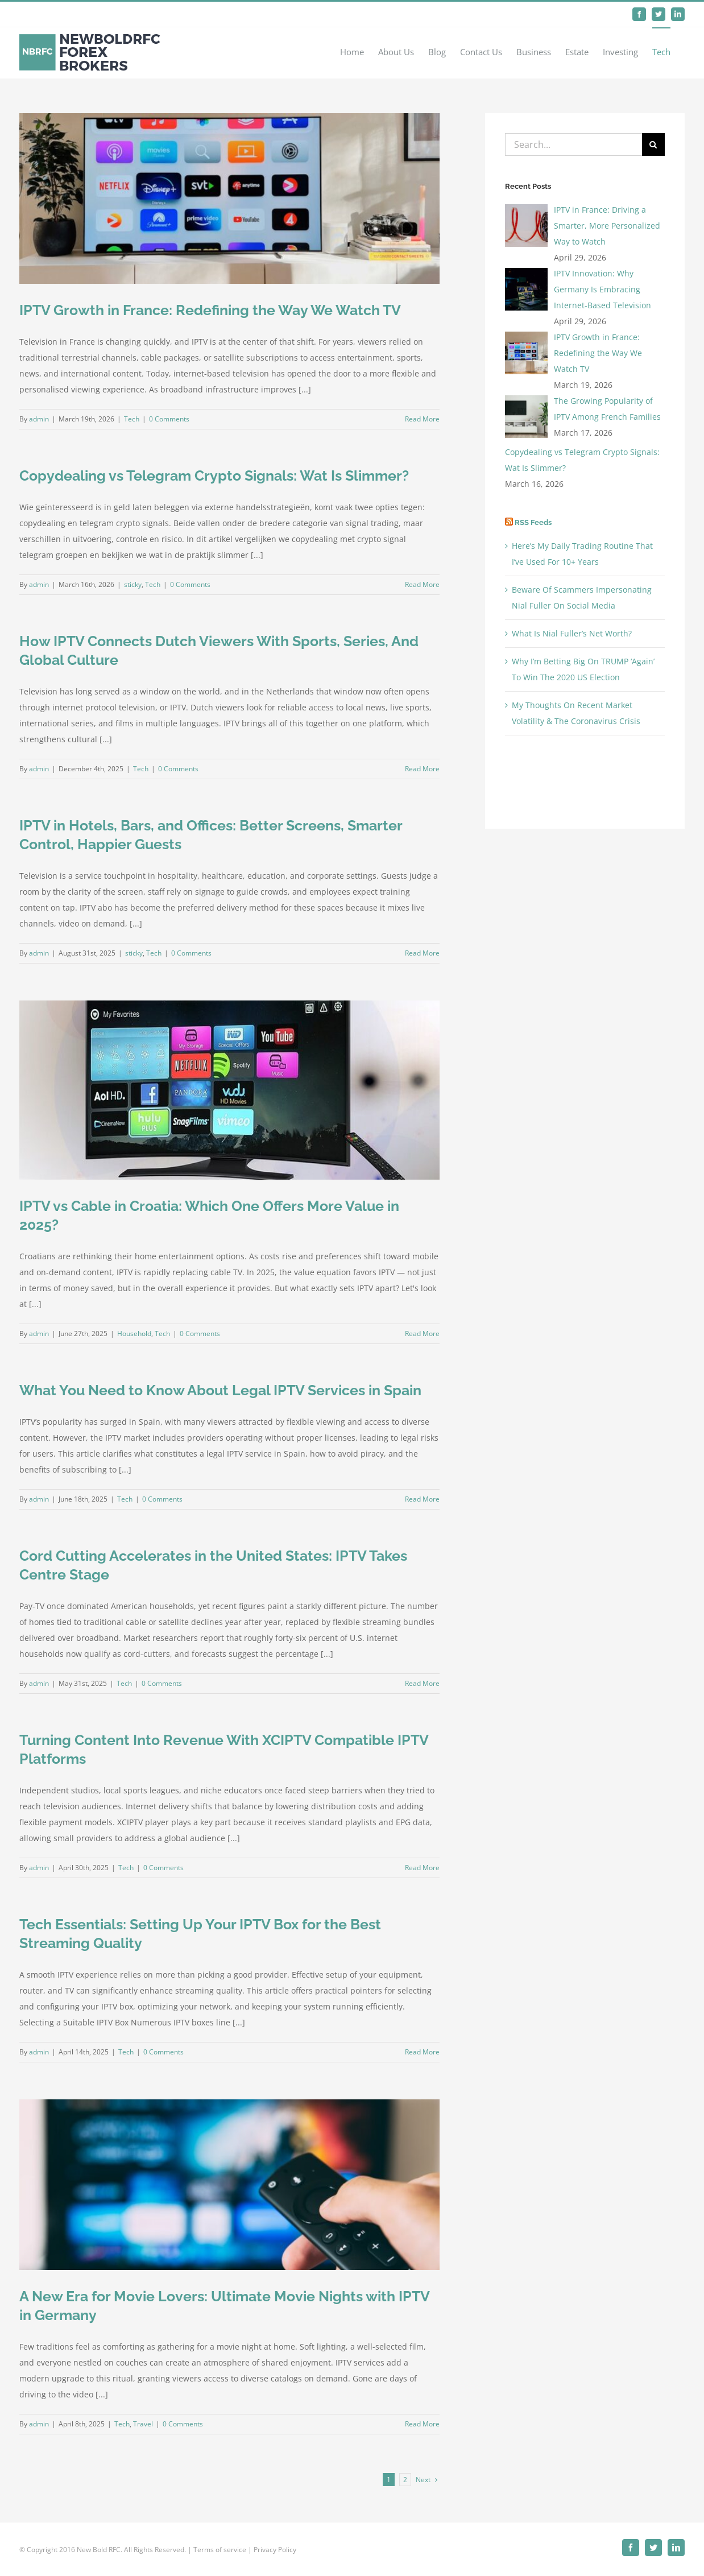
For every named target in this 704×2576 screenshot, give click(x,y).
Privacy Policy (275, 2549)
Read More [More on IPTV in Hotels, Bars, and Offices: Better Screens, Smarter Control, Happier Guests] (422, 953)
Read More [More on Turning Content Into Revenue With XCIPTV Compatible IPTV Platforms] (422, 1867)
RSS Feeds (533, 522)
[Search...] (573, 144)
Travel (143, 2424)
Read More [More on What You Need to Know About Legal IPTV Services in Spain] (422, 1499)
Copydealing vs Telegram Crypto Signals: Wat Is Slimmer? (214, 475)
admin (39, 419)
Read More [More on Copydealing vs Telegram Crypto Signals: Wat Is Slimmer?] (422, 584)
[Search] (653, 144)
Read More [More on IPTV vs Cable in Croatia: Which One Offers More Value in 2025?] (422, 1333)
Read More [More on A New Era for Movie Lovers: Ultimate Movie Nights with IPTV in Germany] (422, 2424)
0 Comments (169, 419)
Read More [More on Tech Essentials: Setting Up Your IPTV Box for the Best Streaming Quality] (422, 2052)
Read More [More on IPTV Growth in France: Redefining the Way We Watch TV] (422, 419)
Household (134, 1333)
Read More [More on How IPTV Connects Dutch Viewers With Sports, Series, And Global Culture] (422, 769)
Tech (131, 419)
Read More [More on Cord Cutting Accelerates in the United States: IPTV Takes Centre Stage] (422, 1683)
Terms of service (219, 2549)
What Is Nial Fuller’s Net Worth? (572, 633)
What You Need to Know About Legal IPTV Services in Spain (220, 1390)
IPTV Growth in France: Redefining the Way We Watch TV (210, 310)
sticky (133, 584)
